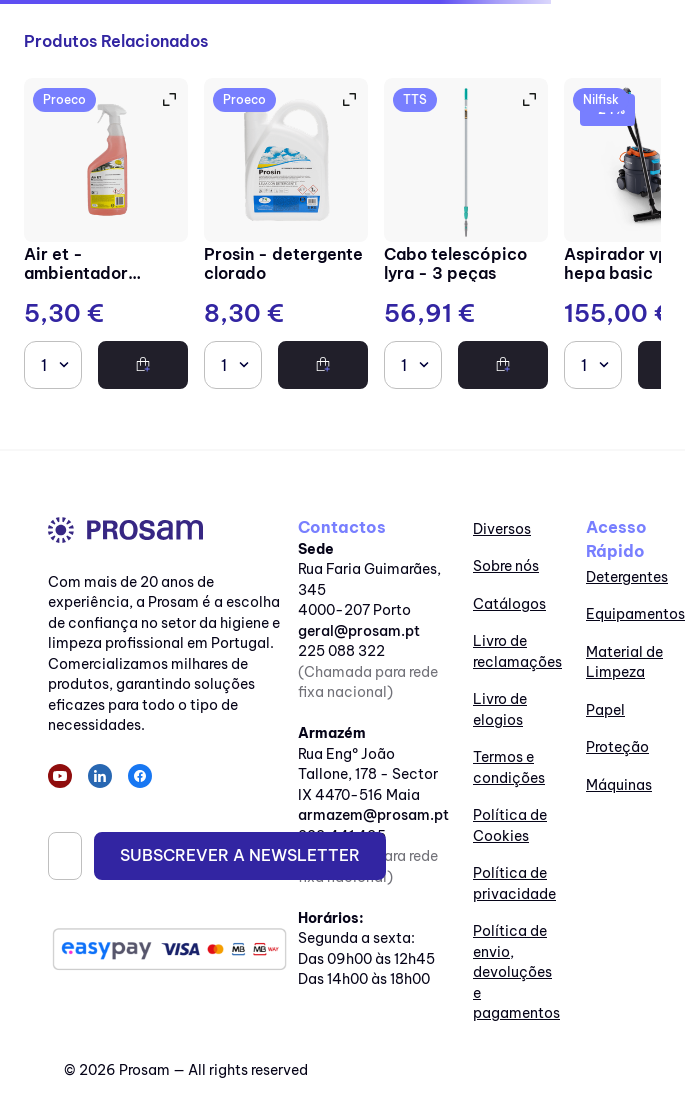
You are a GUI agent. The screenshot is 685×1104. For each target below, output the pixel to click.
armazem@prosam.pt (373, 815)
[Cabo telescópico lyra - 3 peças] (466, 236)
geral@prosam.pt (359, 631)
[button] (168, 99)
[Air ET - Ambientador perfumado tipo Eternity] (106, 236)
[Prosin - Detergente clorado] (286, 236)
